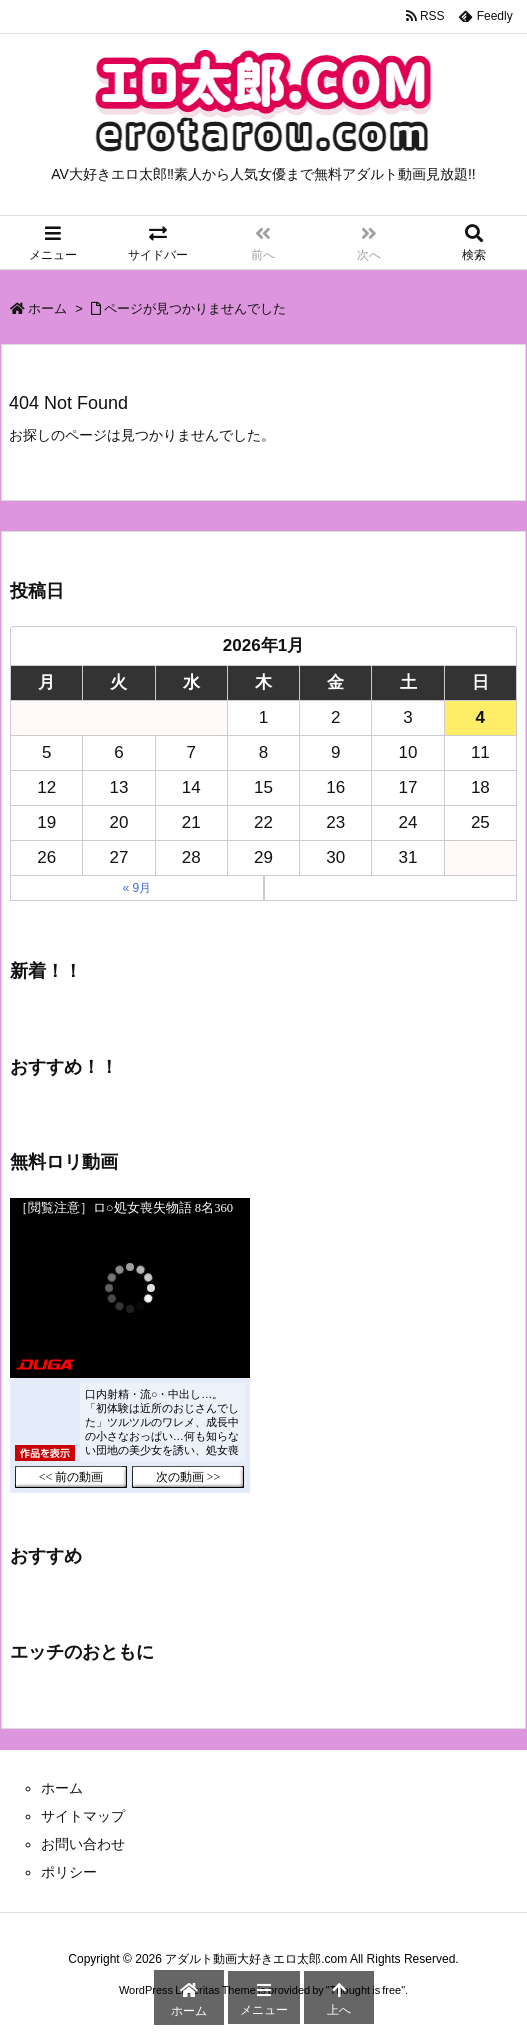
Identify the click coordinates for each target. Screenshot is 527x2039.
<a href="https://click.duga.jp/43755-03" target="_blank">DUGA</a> (130, 1345)
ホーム (47, 308)
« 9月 (136, 888)
